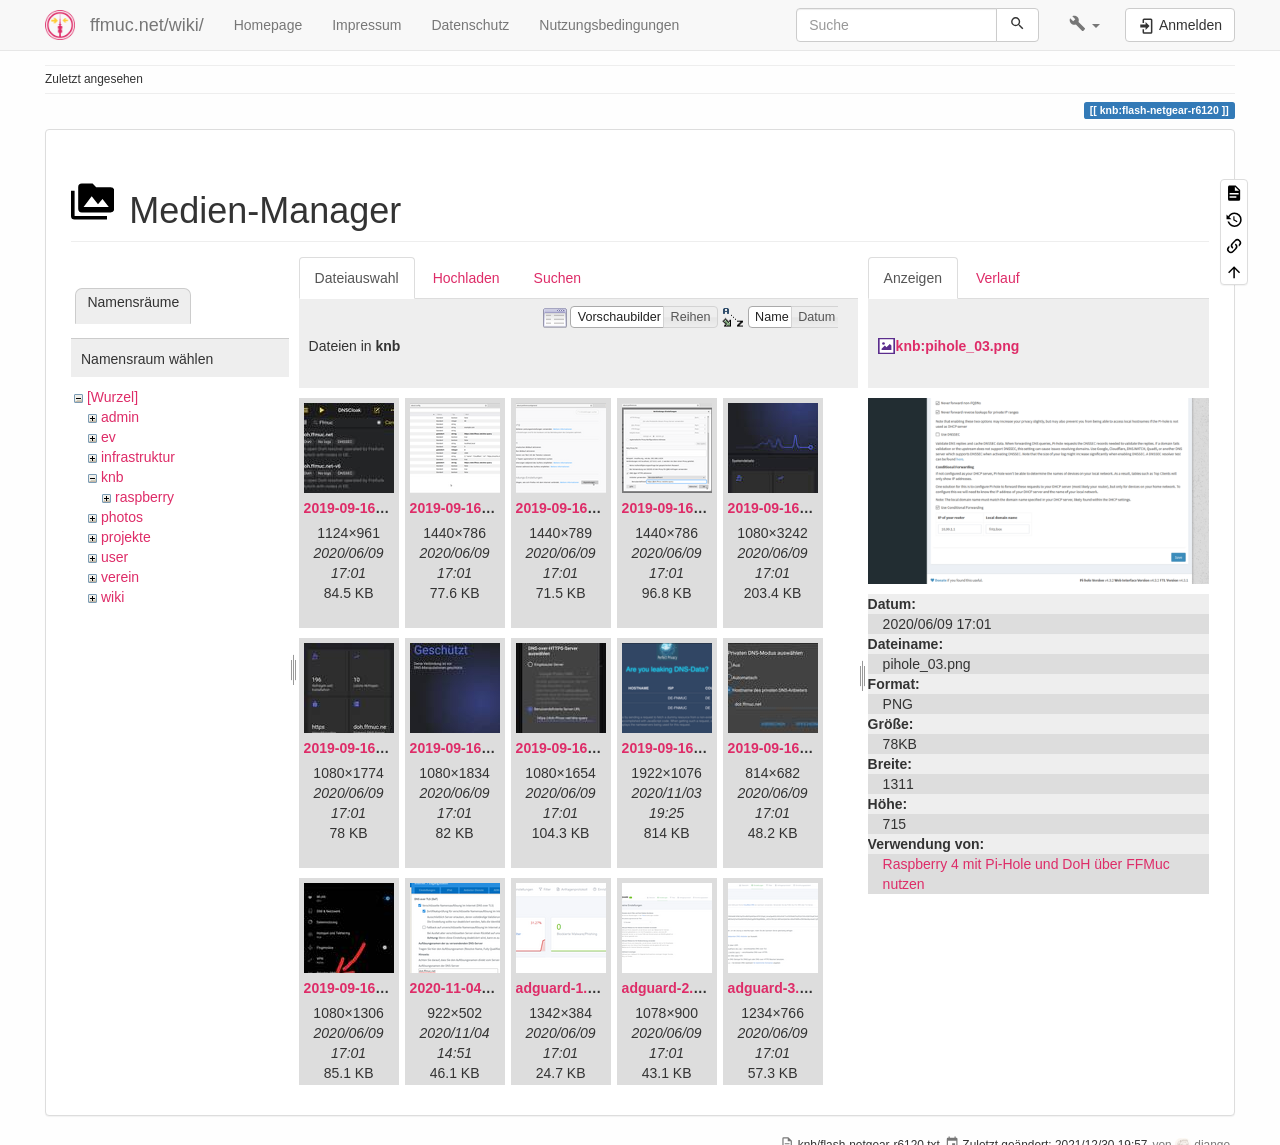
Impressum (366, 25)
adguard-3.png (776, 988)
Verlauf (998, 278)
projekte (126, 537)
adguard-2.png (670, 988)
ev (108, 437)
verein (120, 577)
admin (120, 417)
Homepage (268, 25)
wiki (112, 597)
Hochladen (466, 278)
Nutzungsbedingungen (609, 25)
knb (112, 477)
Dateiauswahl (357, 278)
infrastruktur (138, 457)
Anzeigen (913, 278)
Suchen (557, 278)
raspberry (144, 497)
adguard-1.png (564, 988)
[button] (1084, 25)
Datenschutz (470, 25)
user (114, 557)
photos (122, 517)
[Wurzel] (112, 397)
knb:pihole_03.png (958, 346)
